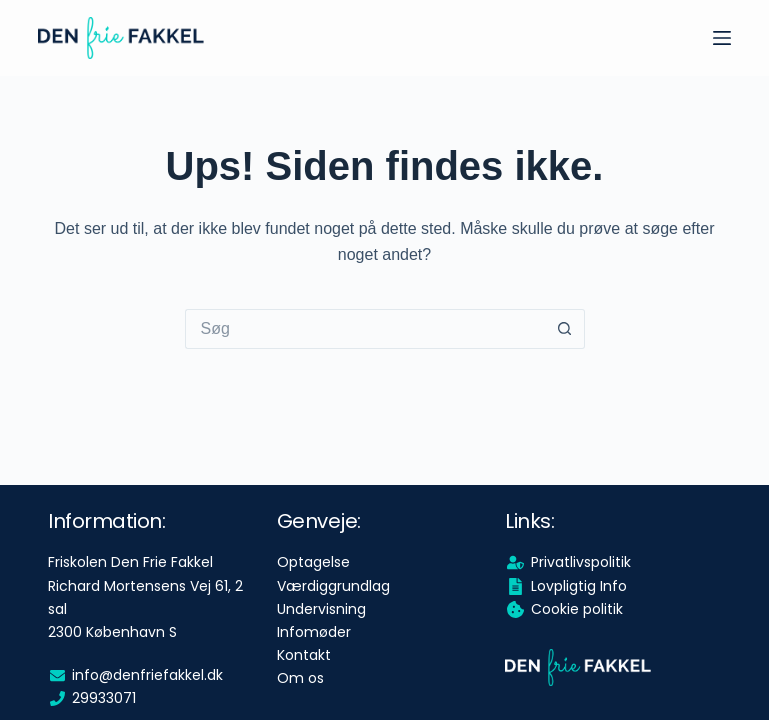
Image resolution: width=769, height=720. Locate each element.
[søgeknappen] (565, 329)
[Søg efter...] (365, 329)
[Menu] (722, 38)
